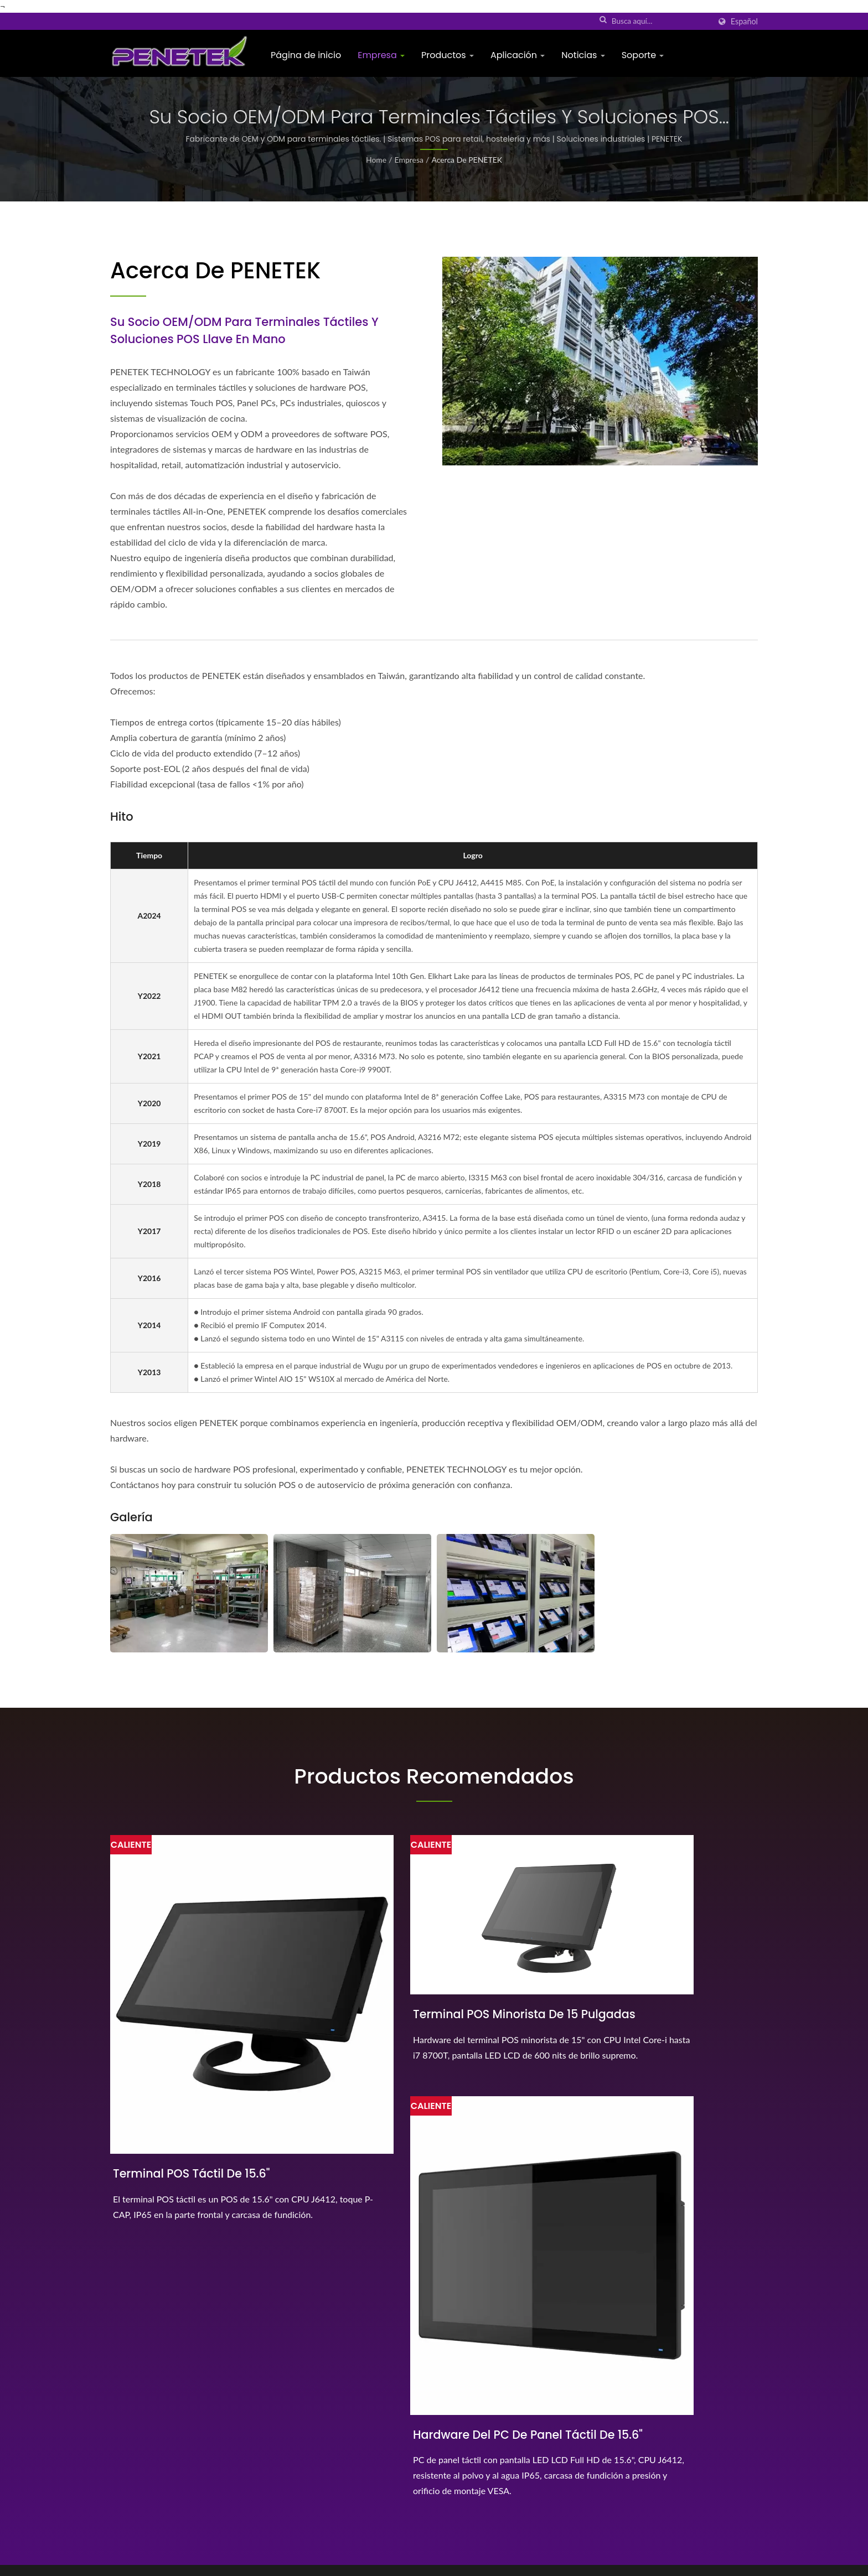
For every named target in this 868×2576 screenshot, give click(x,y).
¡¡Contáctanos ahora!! (683, 2278)
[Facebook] (115, 2470)
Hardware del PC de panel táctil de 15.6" (649, 2096)
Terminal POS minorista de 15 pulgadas (418, 1980)
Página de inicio (306, 55)
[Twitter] (127, 2471)
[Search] (661, 21)
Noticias (582, 55)
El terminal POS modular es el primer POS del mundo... (506, 2401)
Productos (447, 55)
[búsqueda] (603, 20)
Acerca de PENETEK (466, 159)
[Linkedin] (141, 2470)
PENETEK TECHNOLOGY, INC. (227, 2562)
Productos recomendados (434, 1777)
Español (744, 21)
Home (376, 159)
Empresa (381, 55)
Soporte (643, 55)
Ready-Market (734, 2562)
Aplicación (517, 55)
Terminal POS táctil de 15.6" (193, 2087)
